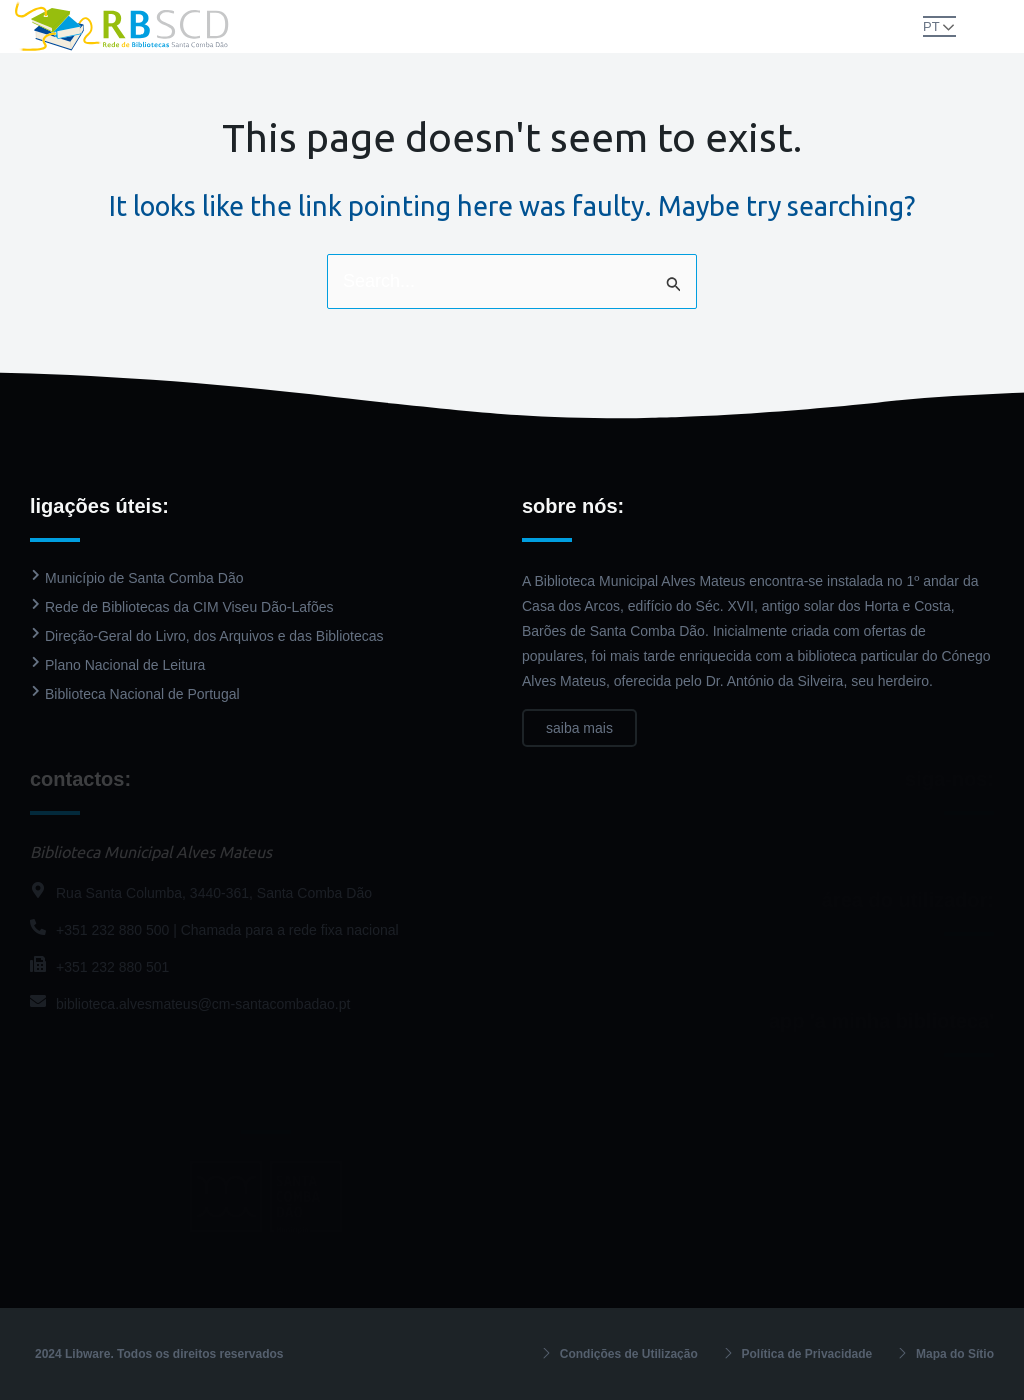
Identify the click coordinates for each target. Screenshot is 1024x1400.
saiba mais (579, 728)
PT (931, 26)
